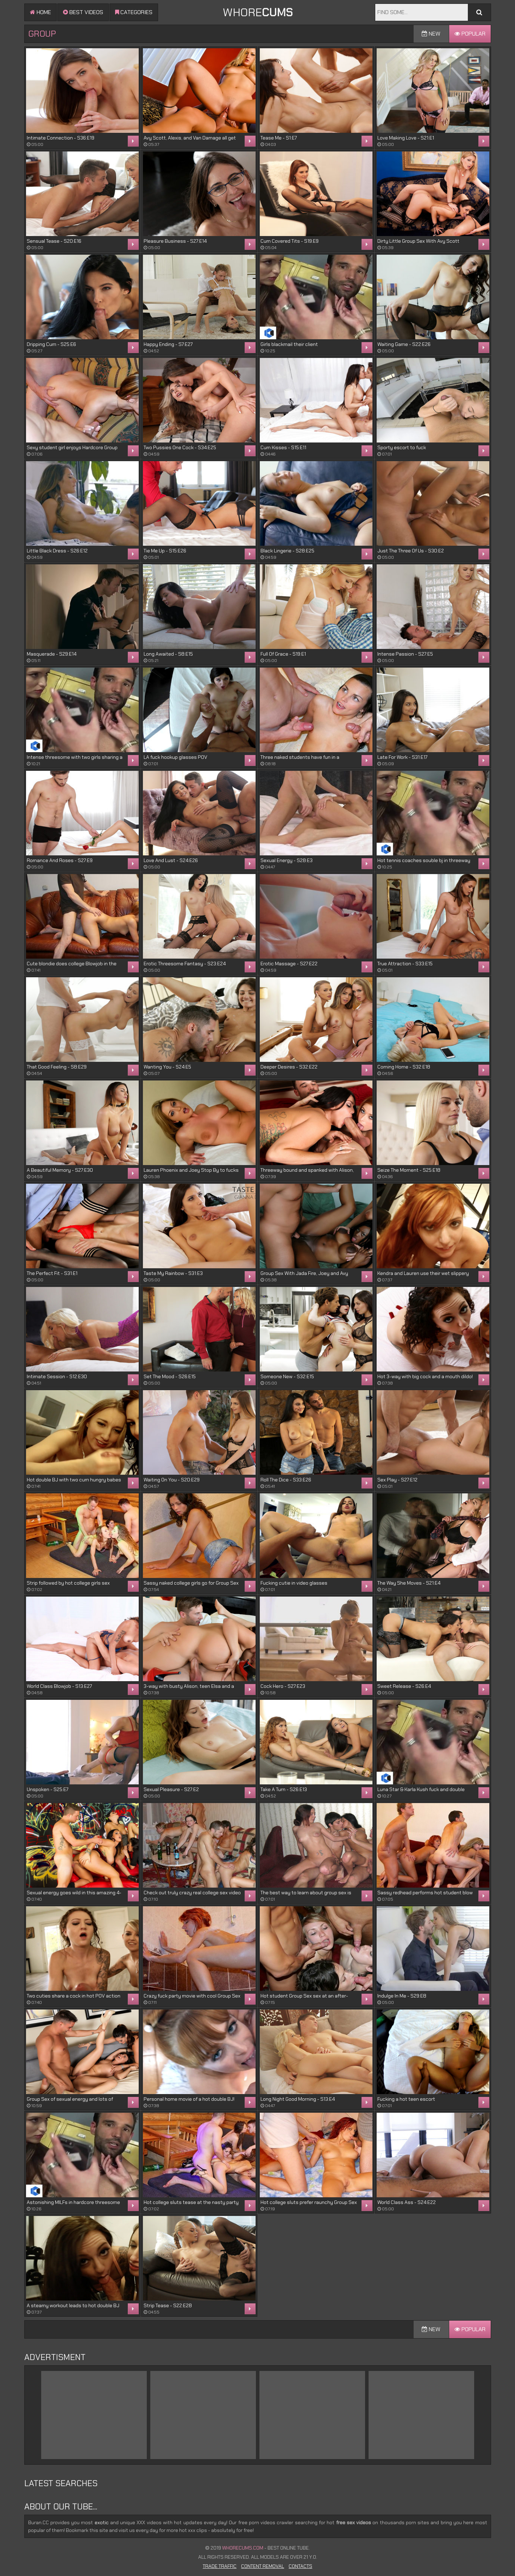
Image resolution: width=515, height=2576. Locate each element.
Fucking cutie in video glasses (293, 1583)
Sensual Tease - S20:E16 (54, 241)
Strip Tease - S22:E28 (168, 2305)
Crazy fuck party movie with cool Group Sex (192, 1996)
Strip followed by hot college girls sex (68, 1583)
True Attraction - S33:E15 (405, 963)
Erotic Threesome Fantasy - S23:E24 (185, 963)
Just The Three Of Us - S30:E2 (410, 550)
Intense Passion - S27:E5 (405, 654)
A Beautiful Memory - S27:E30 (60, 1170)
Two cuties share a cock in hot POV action (73, 1996)
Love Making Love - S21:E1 (405, 138)
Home (40, 12)
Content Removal (262, 2566)
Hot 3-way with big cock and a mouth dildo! (425, 1376)
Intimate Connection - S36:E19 (60, 138)
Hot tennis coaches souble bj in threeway (423, 860)
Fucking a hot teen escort (406, 2099)
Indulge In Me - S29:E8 (401, 1996)
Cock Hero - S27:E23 (282, 1686)
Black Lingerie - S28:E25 (287, 550)
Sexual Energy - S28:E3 (286, 860)
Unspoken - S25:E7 (47, 1789)
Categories (133, 12)
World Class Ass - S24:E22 (406, 2202)
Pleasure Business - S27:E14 (175, 241)
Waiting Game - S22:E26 (404, 344)
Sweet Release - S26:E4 (404, 1686)
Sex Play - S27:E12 (397, 1479)
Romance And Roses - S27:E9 (60, 860)
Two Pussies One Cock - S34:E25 (180, 447)
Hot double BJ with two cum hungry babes (74, 1479)
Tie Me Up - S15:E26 (165, 550)
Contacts (300, 2566)
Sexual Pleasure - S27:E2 (171, 1789)
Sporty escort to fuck (401, 447)
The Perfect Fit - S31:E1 (52, 1273)
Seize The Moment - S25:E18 (408, 1170)
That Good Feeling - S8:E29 (57, 1067)
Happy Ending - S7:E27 (168, 344)
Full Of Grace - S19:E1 (283, 654)
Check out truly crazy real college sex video (192, 1892)
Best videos (83, 12)
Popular (469, 33)
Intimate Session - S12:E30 (57, 1376)
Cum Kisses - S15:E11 (283, 447)
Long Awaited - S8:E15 (168, 654)
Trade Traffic (220, 2566)
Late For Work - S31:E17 (402, 757)
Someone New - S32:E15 (287, 1376)
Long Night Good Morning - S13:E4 (297, 2099)
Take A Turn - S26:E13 (283, 1789)
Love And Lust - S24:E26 (171, 860)
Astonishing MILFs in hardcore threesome (73, 2202)
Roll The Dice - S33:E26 (285, 1479)
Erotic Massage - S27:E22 (289, 963)
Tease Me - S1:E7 (278, 138)
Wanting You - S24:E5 (167, 1067)
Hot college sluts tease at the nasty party (191, 2202)
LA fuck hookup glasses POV (175, 757)
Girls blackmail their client (289, 344)
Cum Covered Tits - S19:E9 (289, 241)
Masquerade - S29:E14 (51, 654)
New (431, 33)
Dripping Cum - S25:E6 (51, 344)
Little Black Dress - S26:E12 (57, 550)
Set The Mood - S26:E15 (170, 1376)
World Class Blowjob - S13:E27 (59, 1686)
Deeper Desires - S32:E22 (289, 1067)
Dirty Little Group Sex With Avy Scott (418, 241)
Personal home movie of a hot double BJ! (189, 2099)
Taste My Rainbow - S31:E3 (173, 1273)
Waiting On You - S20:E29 (172, 1479)
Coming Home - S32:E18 (403, 1067)
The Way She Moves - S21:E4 (408, 1583)
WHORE (258, 12)
